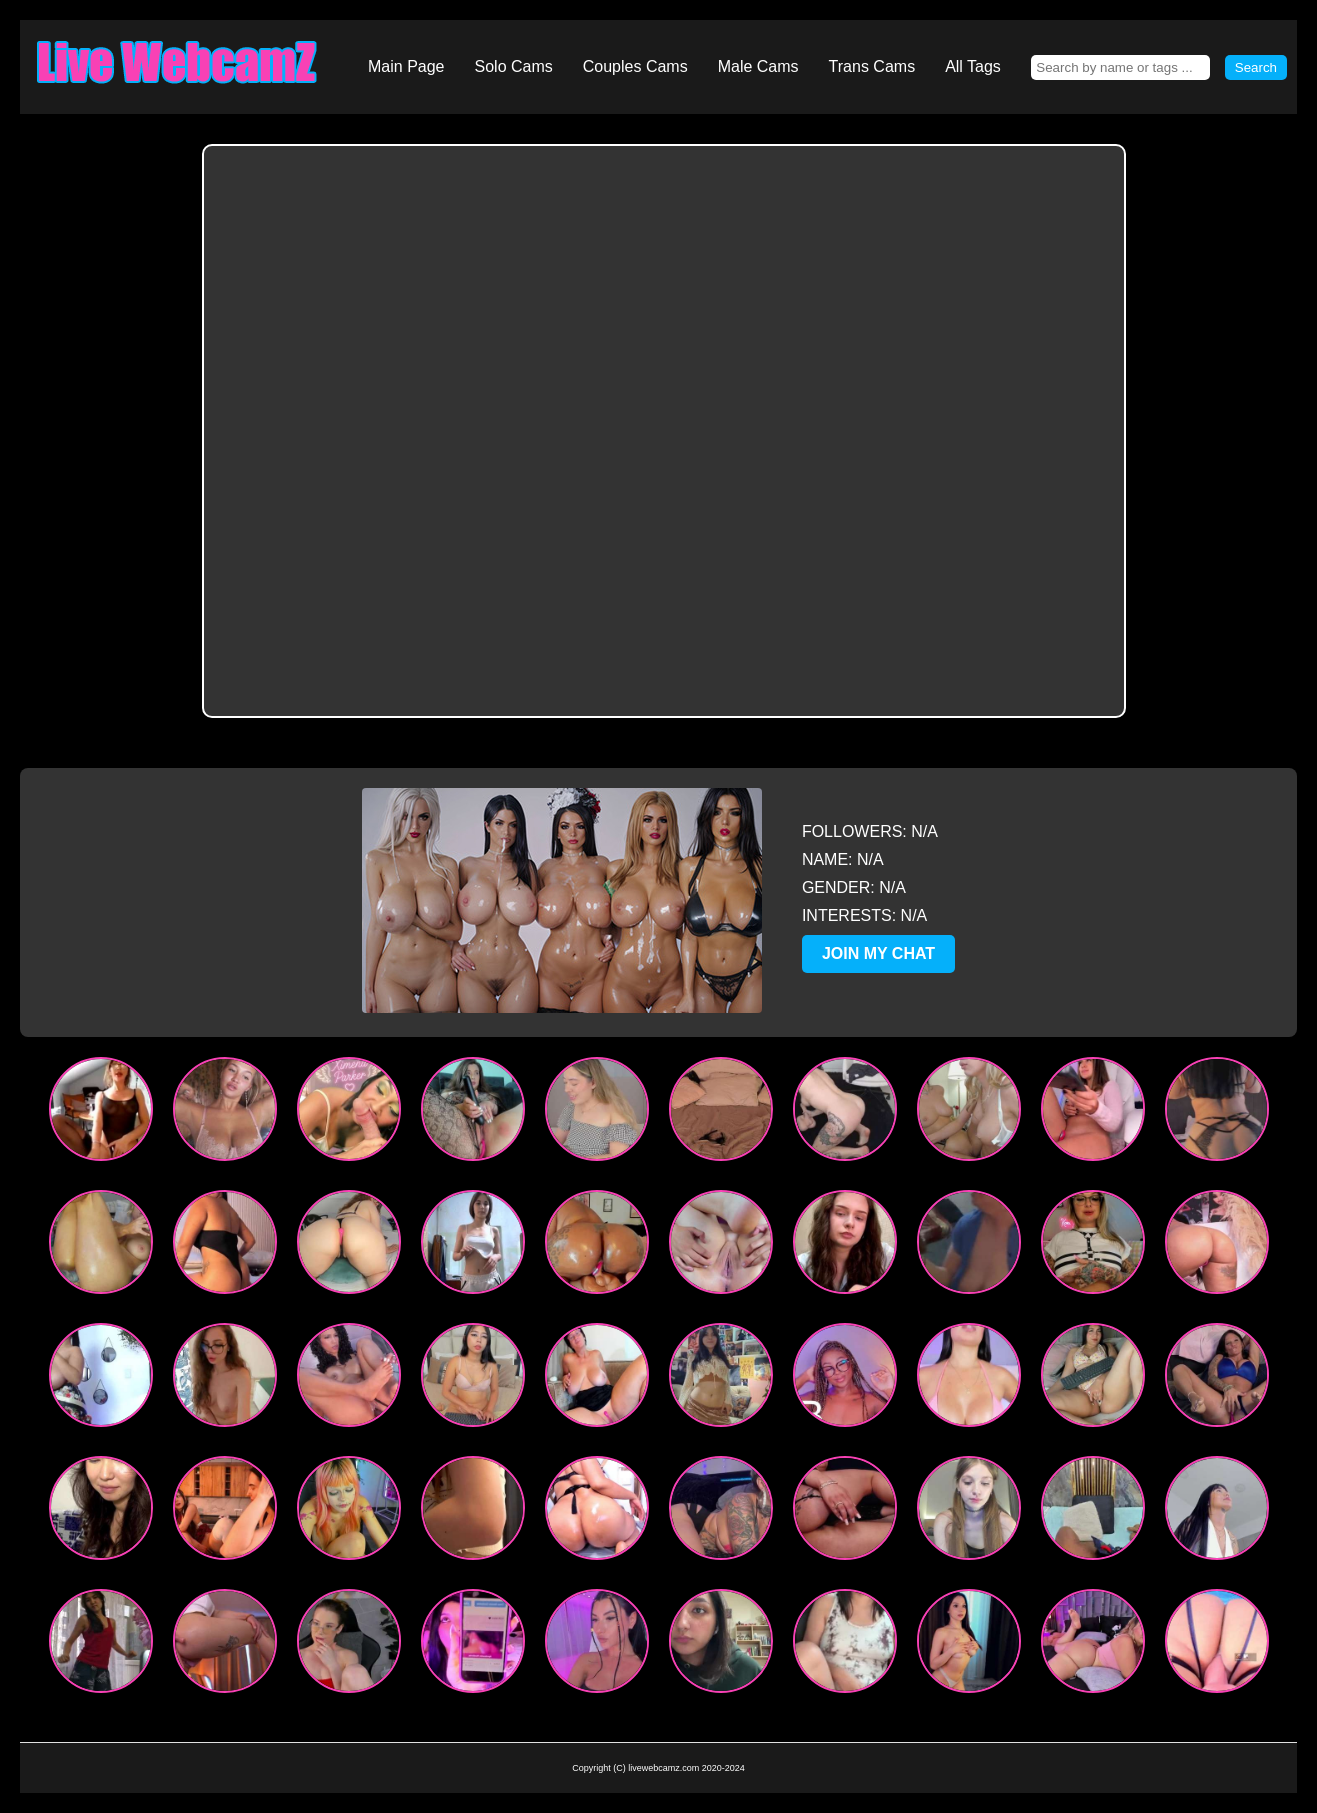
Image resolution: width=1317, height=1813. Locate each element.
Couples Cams (635, 66)
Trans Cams (872, 66)
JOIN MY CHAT (878, 953)
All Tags (973, 66)
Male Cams (758, 66)
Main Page (406, 66)
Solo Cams (514, 66)
